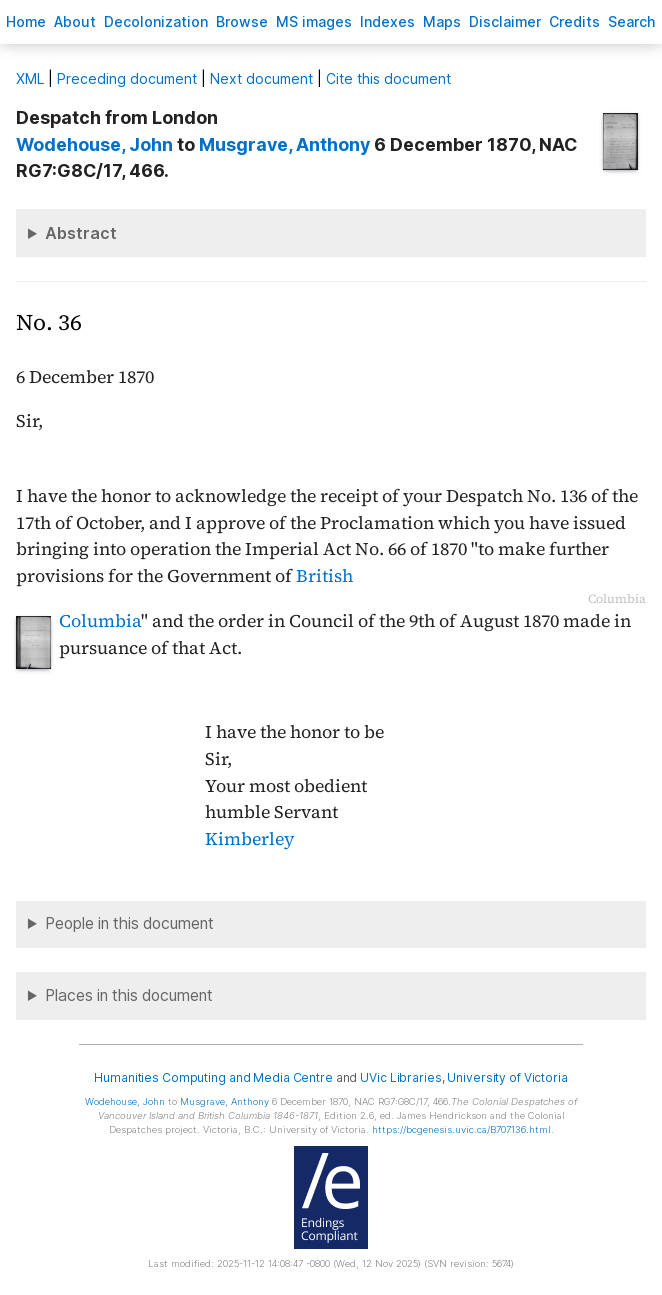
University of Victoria (507, 1077)
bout (75, 21)
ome (26, 21)
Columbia (100, 621)
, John (94, 144)
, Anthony (284, 144)
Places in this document (129, 995)
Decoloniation (156, 21)
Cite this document (388, 78)
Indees (387, 21)
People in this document (129, 923)
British (324, 576)
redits (574, 21)
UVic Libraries (400, 1077)
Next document (261, 78)
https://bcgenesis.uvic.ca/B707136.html (461, 1129)
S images (314, 21)
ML (30, 78)
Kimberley (249, 839)
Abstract (81, 233)
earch (632, 21)
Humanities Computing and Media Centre (213, 1077)
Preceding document (127, 78)
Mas (442, 21)
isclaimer (505, 21)
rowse (242, 21)
